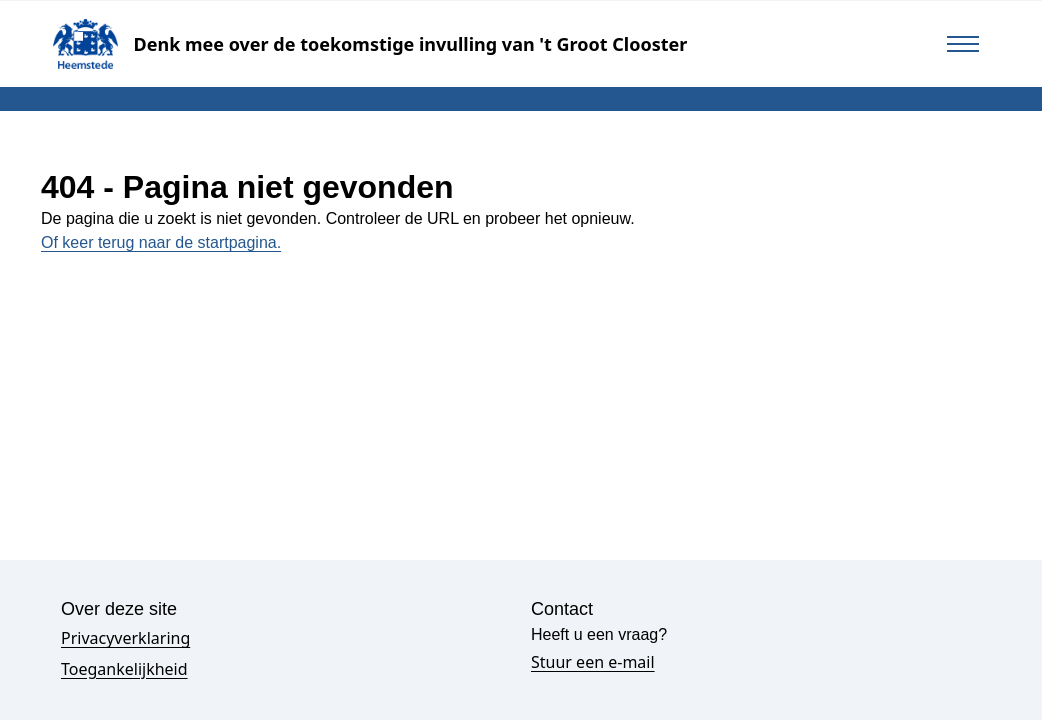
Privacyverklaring (125, 638)
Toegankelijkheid (124, 669)
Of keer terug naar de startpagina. (161, 242)
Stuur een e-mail (593, 662)
